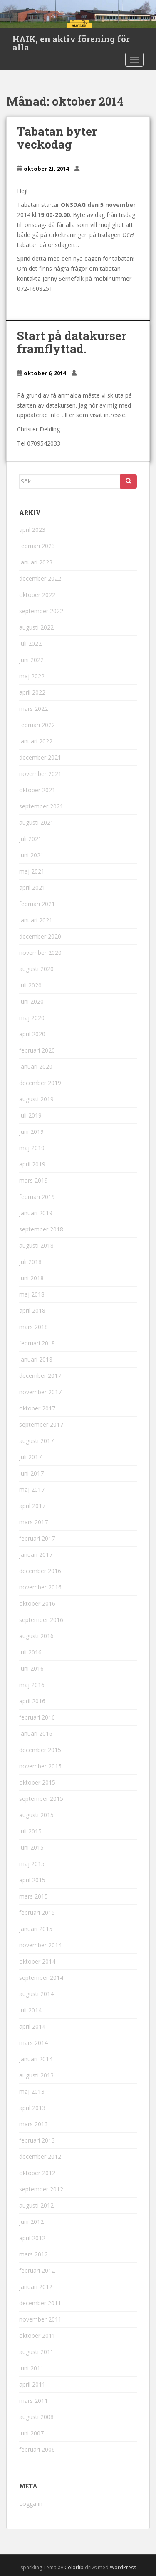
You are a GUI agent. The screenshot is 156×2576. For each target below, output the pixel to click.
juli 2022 (30, 643)
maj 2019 (32, 1148)
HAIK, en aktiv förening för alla (71, 41)
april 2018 (32, 1310)
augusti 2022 (36, 627)
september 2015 (41, 1799)
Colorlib (74, 2567)
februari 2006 (37, 2449)
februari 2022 (37, 725)
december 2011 (40, 2303)
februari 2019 (37, 1197)
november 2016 (40, 1587)
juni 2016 (31, 1668)
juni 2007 (31, 2433)
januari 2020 (35, 1066)
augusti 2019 (36, 1099)
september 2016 (41, 1620)
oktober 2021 (37, 790)
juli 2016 (30, 1652)
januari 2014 (35, 2059)
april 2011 (32, 2384)
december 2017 (40, 1376)
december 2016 (40, 1571)
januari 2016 (35, 1733)
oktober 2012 (37, 2173)
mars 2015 (33, 1896)
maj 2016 (32, 1685)
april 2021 (32, 887)
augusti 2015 (36, 1815)
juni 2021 (31, 855)
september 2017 (41, 1424)
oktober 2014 (37, 1961)
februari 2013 (37, 2140)
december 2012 (40, 2157)
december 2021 (40, 757)
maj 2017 (32, 1489)
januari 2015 (35, 1929)
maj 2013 (32, 2091)
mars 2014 (33, 2043)
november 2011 (40, 2319)
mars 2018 (33, 1327)
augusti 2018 (36, 1245)
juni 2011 (31, 2368)
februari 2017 (37, 1538)
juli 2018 (30, 1262)
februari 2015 (37, 1912)
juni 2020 (31, 1001)
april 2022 (32, 692)
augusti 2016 (36, 1636)
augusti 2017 (36, 1441)
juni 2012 (31, 2222)
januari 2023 (35, 562)
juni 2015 (31, 1847)
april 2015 (32, 1880)
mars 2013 (33, 2124)
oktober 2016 (37, 1603)
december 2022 (40, 578)
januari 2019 (35, 1213)
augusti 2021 (36, 822)
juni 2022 (31, 660)
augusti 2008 (36, 2417)
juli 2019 (30, 1115)
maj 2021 (32, 871)
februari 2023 (37, 546)
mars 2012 (33, 2254)
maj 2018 (32, 1294)
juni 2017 (31, 1473)
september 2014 (41, 1978)
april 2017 (32, 1506)
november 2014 (40, 1945)
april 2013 (32, 2108)
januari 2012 (35, 2287)
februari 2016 (37, 1717)
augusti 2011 (36, 2352)
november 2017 (40, 1392)
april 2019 (32, 1164)
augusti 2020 (36, 969)
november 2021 (40, 774)
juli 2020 (30, 985)
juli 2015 (30, 1831)
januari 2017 (35, 1555)
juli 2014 (30, 2010)
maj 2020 (32, 1018)
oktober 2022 (37, 595)
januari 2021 (35, 920)
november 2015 (40, 1766)
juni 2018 (31, 1278)
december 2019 (40, 1083)
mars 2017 (33, 1522)
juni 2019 (31, 1132)
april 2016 (32, 1701)
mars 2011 (33, 2401)
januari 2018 (35, 1359)
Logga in (30, 2504)
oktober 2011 (37, 2335)
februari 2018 (37, 1343)
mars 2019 (33, 1180)
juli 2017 (30, 1457)
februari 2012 (37, 2270)
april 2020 (32, 1034)
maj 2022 (32, 676)
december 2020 (40, 936)
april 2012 (32, 2238)
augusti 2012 (36, 2205)
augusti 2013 (36, 2075)
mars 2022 (33, 709)
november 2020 (40, 953)
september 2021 (41, 806)
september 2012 (41, 2189)
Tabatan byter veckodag (57, 137)
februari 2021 (37, 904)
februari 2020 (37, 1050)
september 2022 (41, 611)
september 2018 (41, 1229)
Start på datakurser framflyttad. (71, 342)
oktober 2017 (37, 1408)
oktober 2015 (37, 1782)
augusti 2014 (36, 1994)
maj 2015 (32, 1864)
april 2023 (32, 530)
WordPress (123, 2567)
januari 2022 (35, 741)
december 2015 (40, 1750)
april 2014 (32, 2026)
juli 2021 (30, 839)
